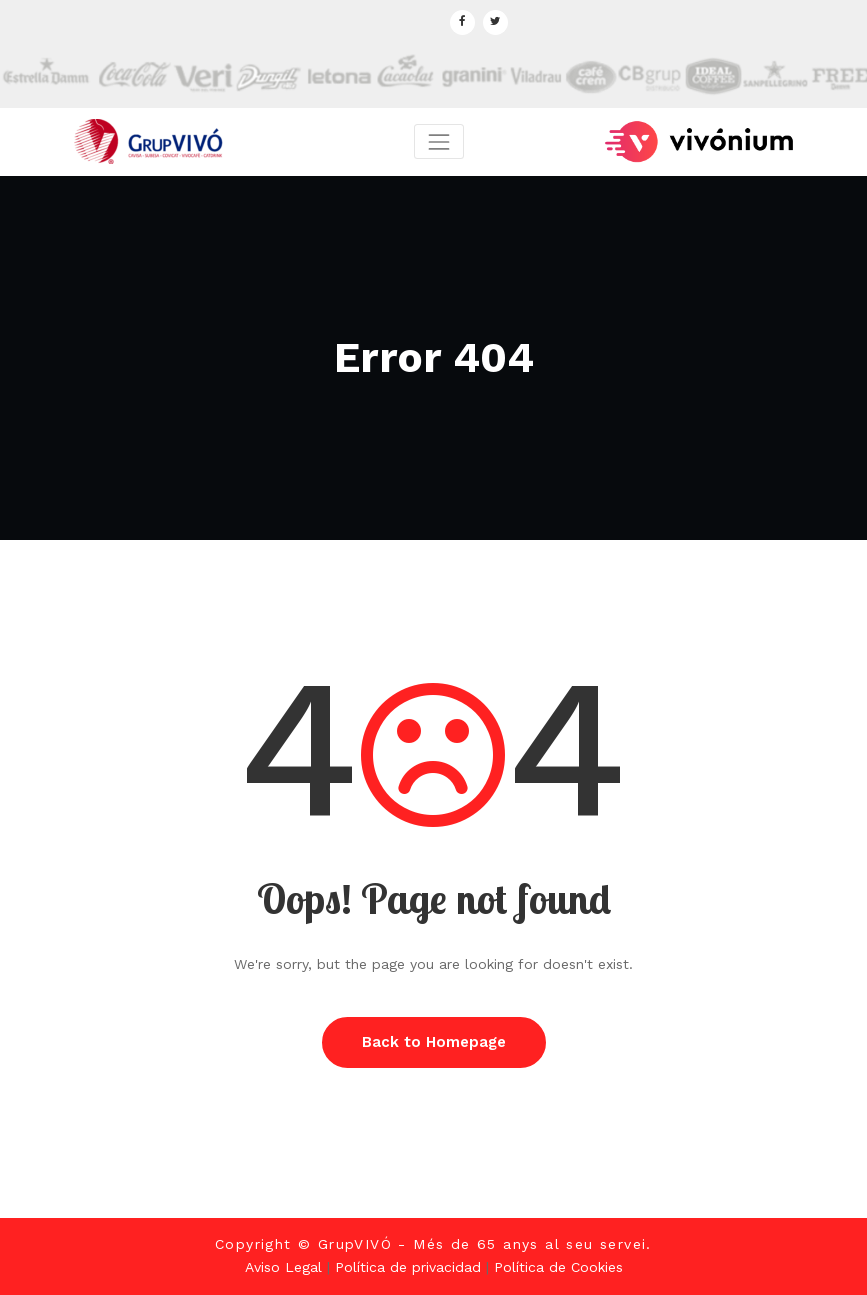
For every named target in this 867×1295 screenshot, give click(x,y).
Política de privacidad (408, 1267)
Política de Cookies (558, 1267)
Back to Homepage (434, 1042)
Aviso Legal (283, 1267)
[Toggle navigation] (438, 141)
